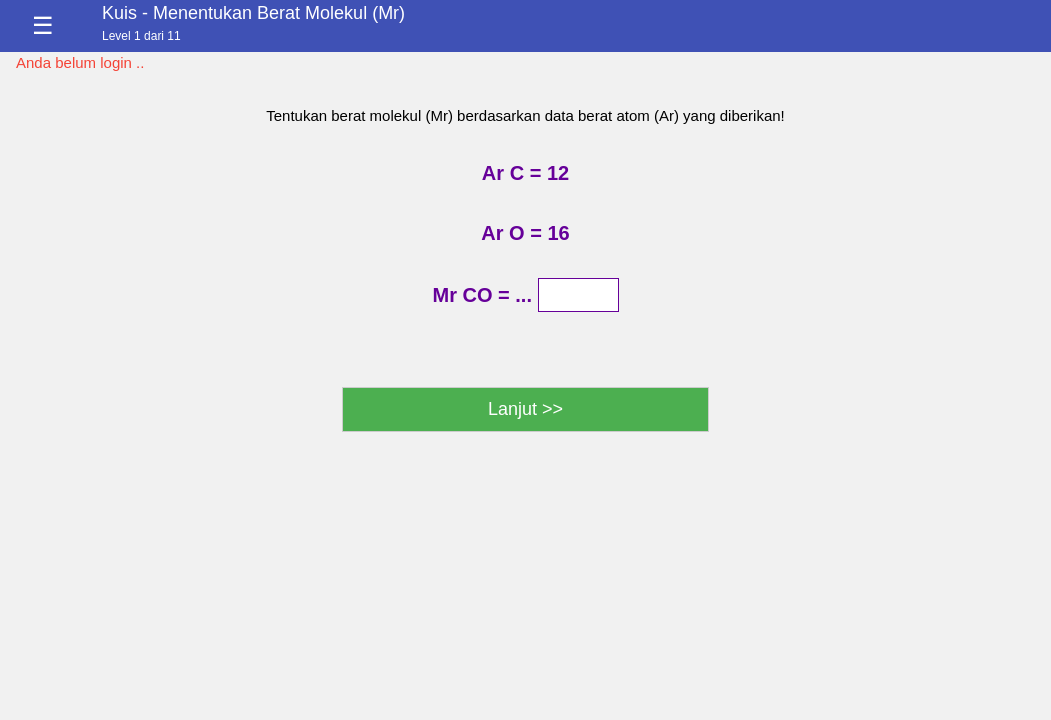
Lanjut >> (525, 409)
